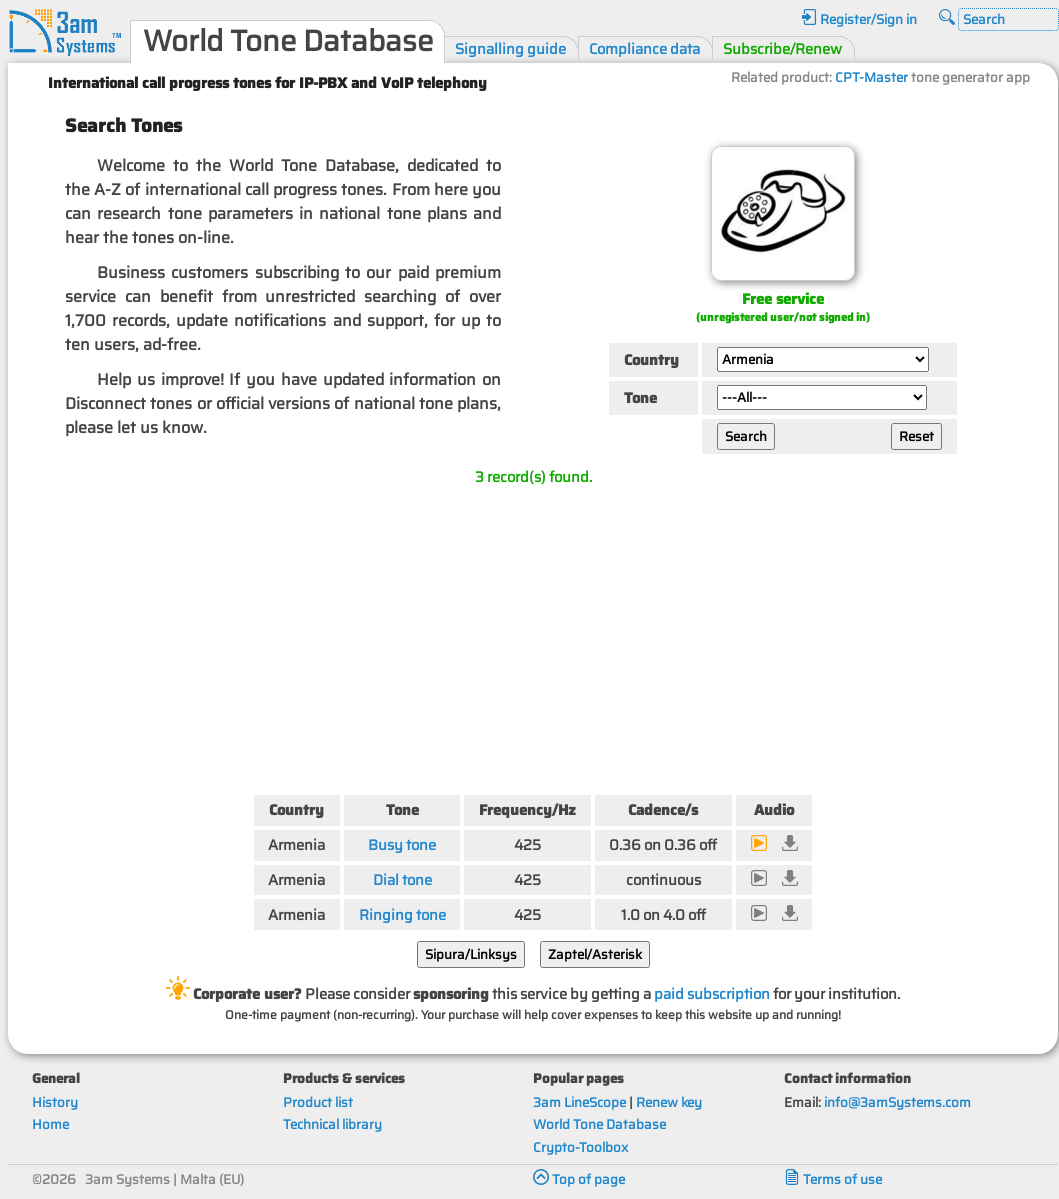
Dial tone (402, 879)
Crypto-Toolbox (580, 1147)
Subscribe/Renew (782, 48)
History (55, 1102)
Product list (318, 1102)
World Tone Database (599, 1124)
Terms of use (833, 1179)
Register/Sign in (859, 19)
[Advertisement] (533, 636)
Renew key (669, 1102)
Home (50, 1124)
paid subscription (712, 993)
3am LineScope (579, 1102)
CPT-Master (871, 77)
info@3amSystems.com (897, 1102)
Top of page (579, 1179)
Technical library (332, 1124)
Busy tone (402, 844)
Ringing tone (402, 914)
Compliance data (644, 48)
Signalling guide (510, 48)
